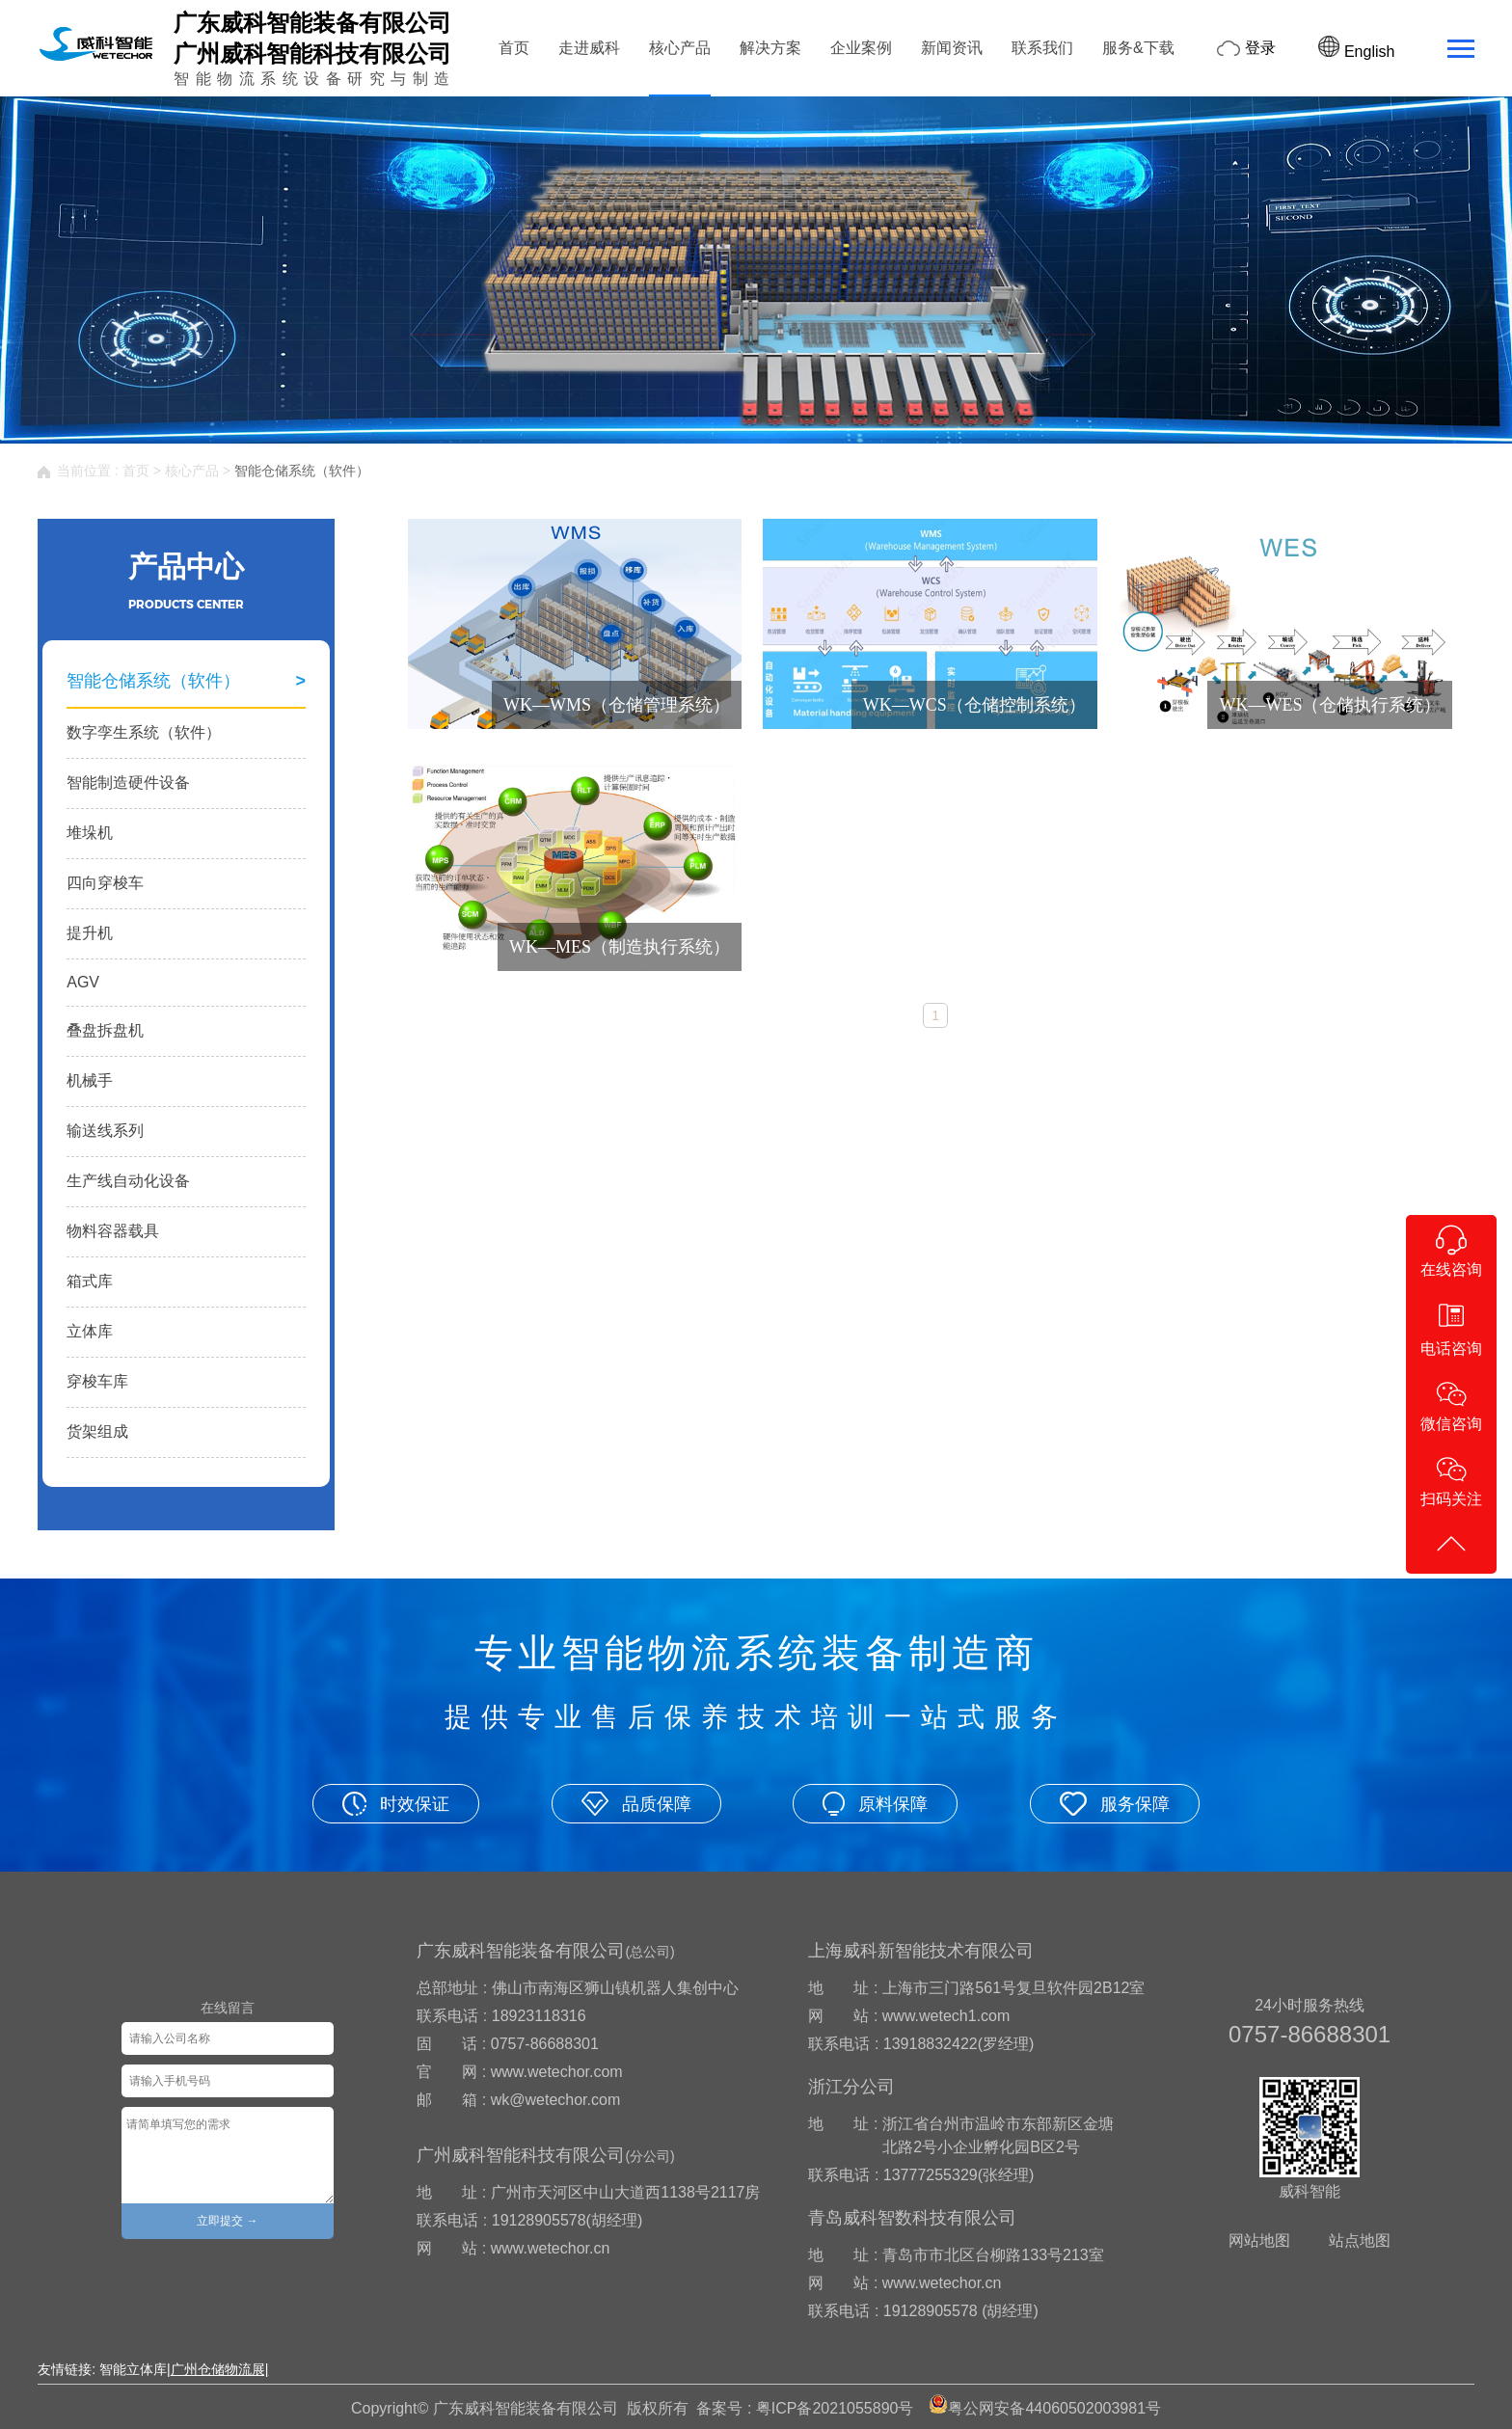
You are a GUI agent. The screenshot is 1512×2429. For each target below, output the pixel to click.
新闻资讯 (952, 48)
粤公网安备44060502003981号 (1054, 2408)
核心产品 (680, 48)
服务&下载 (1138, 48)
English (1356, 51)
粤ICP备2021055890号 (835, 2408)
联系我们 (1042, 48)
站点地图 (1359, 2240)
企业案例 (861, 48)
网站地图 (1259, 2240)
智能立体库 (133, 2369)
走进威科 (589, 48)
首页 (514, 48)
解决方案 (770, 48)
